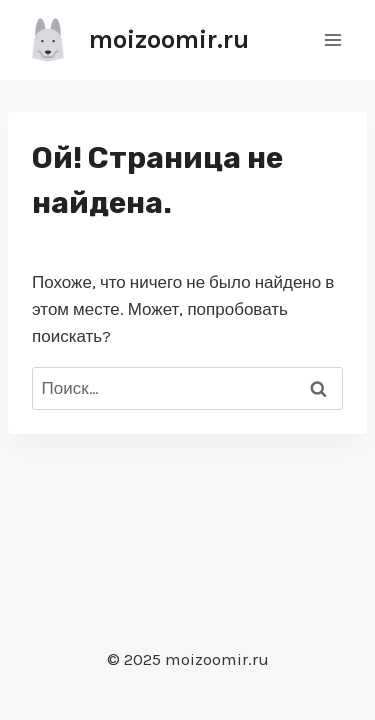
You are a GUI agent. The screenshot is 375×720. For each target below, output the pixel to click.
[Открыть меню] (332, 39)
